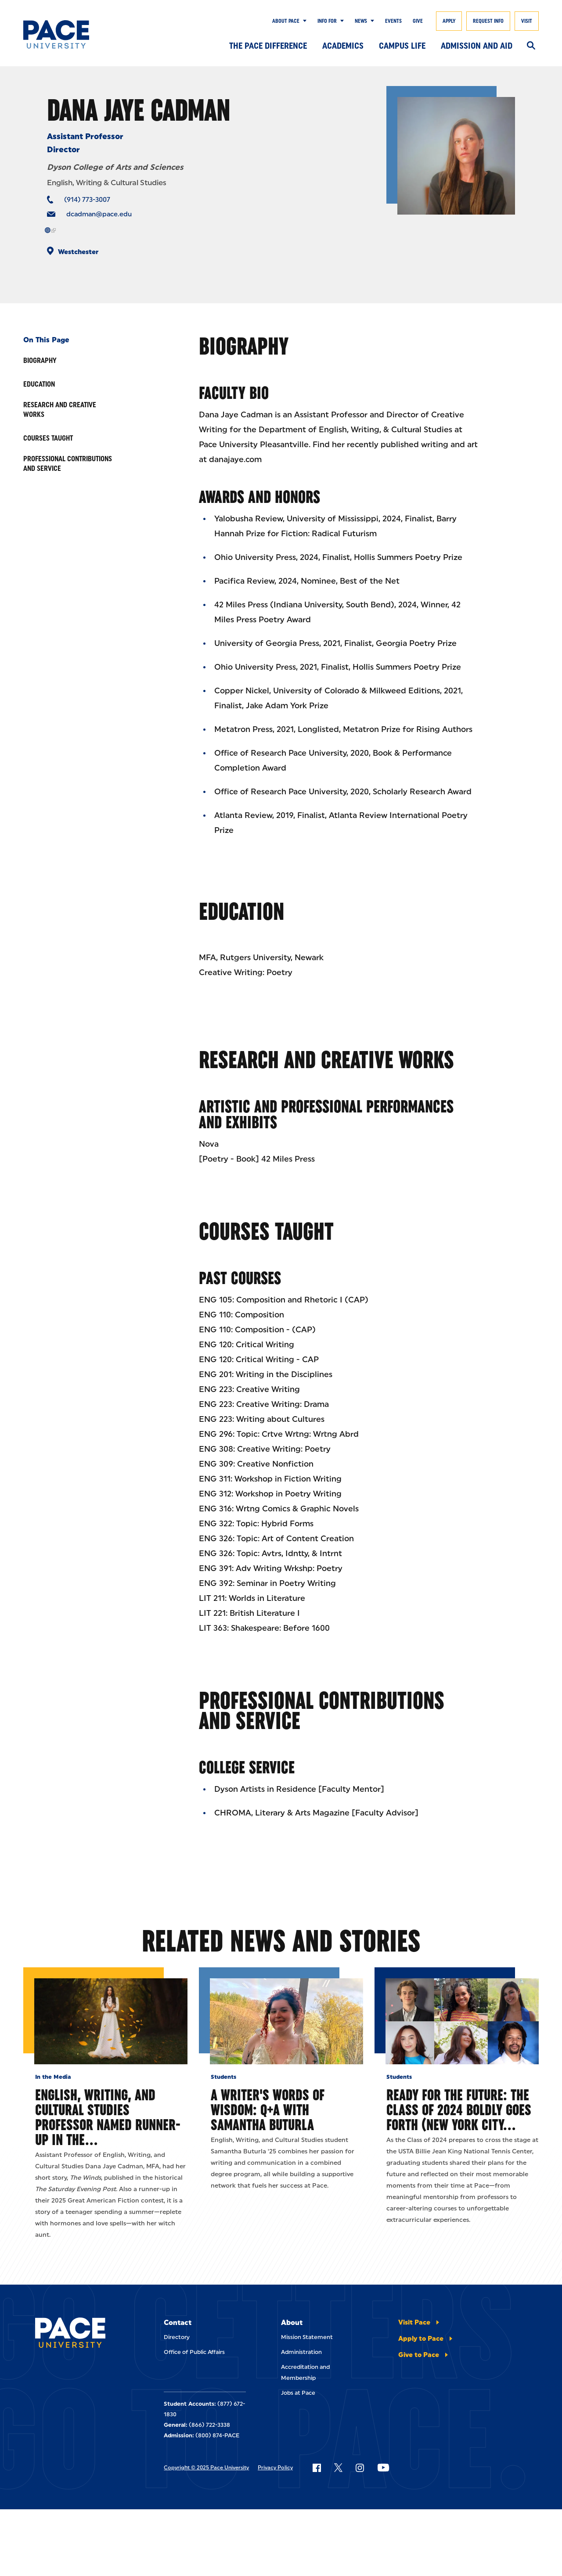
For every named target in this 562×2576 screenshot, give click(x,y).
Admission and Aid (476, 45)
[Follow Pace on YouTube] (383, 2467)
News (361, 21)
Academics (343, 45)
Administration (301, 2352)
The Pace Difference (268, 45)
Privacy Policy (275, 2468)
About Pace (285, 21)
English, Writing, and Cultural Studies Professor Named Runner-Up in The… (107, 2117)
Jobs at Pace (298, 2392)
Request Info (488, 21)
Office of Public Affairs (194, 2352)
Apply (449, 21)
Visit (526, 21)
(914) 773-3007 (87, 200)
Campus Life (402, 45)
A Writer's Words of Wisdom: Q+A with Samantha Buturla (267, 2109)
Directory (177, 2337)
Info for (327, 21)
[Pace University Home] (58, 34)
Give (418, 21)
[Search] (531, 46)
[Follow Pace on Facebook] (316, 2467)
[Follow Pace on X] (338, 2467)
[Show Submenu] (302, 21)
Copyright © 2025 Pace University (206, 2468)
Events (393, 21)
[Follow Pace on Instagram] (359, 2467)
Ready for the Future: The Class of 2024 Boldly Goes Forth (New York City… (458, 2109)
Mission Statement (307, 2337)
